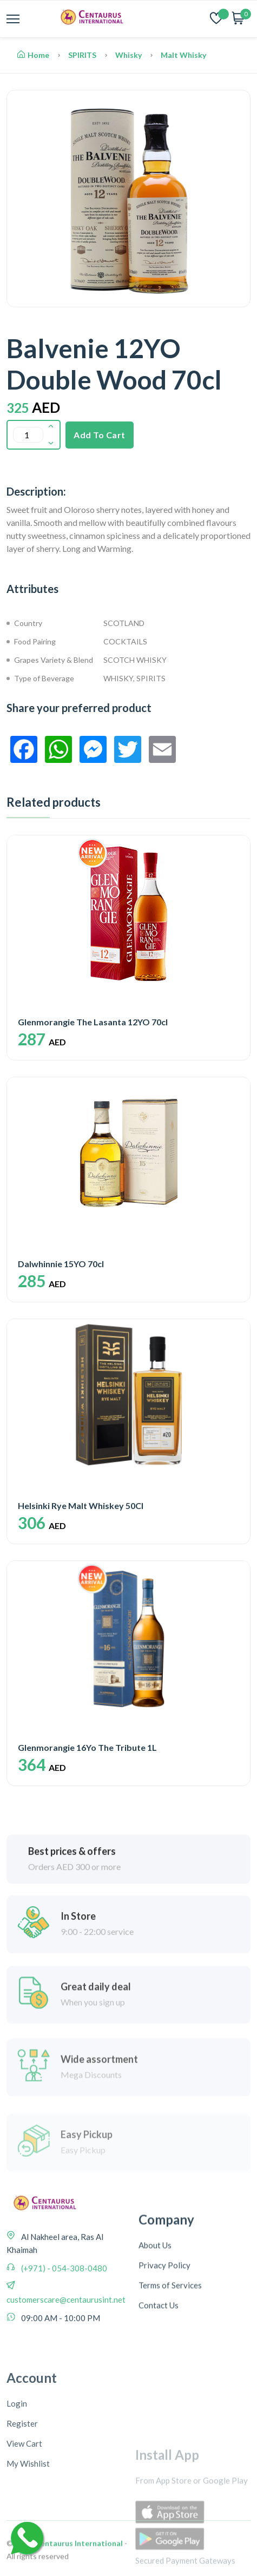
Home (33, 55)
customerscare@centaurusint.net (66, 2402)
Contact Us (159, 2432)
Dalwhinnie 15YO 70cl (61, 1264)
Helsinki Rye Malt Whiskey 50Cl (80, 1505)
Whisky (128, 55)
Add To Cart (100, 435)
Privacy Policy (164, 2392)
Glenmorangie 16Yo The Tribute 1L (87, 1747)
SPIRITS (82, 55)
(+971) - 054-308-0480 (63, 2371)
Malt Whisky (183, 55)
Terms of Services (170, 2412)
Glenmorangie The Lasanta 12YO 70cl (93, 1022)
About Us (155, 2372)
